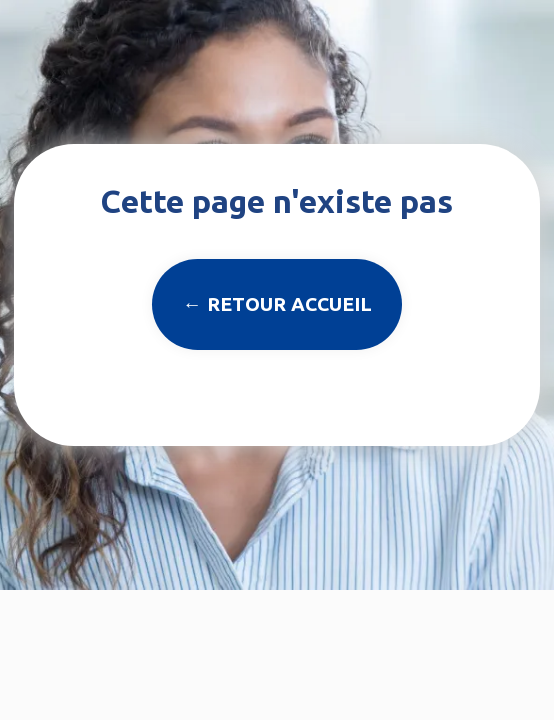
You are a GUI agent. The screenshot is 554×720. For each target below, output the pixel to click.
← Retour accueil (276, 304)
